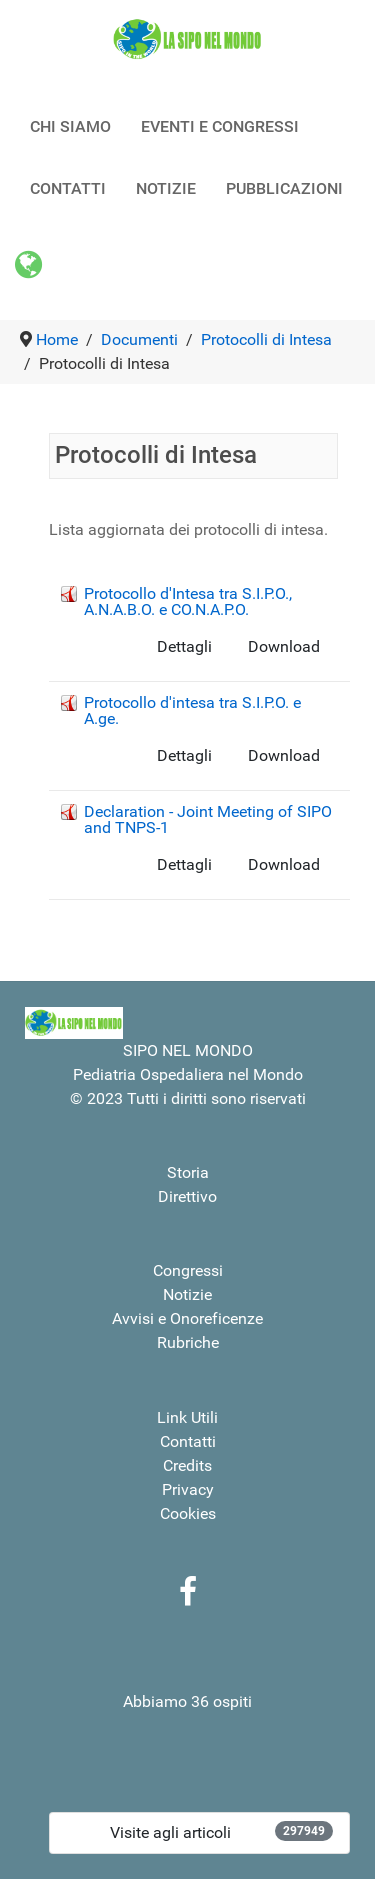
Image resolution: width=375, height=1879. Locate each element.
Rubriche (188, 1342)
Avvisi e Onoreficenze (187, 1318)
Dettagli (184, 646)
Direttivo (187, 1196)
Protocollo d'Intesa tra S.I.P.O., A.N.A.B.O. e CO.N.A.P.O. (188, 601)
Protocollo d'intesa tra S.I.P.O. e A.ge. (192, 710)
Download (284, 646)
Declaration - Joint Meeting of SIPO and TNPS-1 (208, 819)
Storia (188, 1172)
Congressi (188, 1270)
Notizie (187, 1294)
